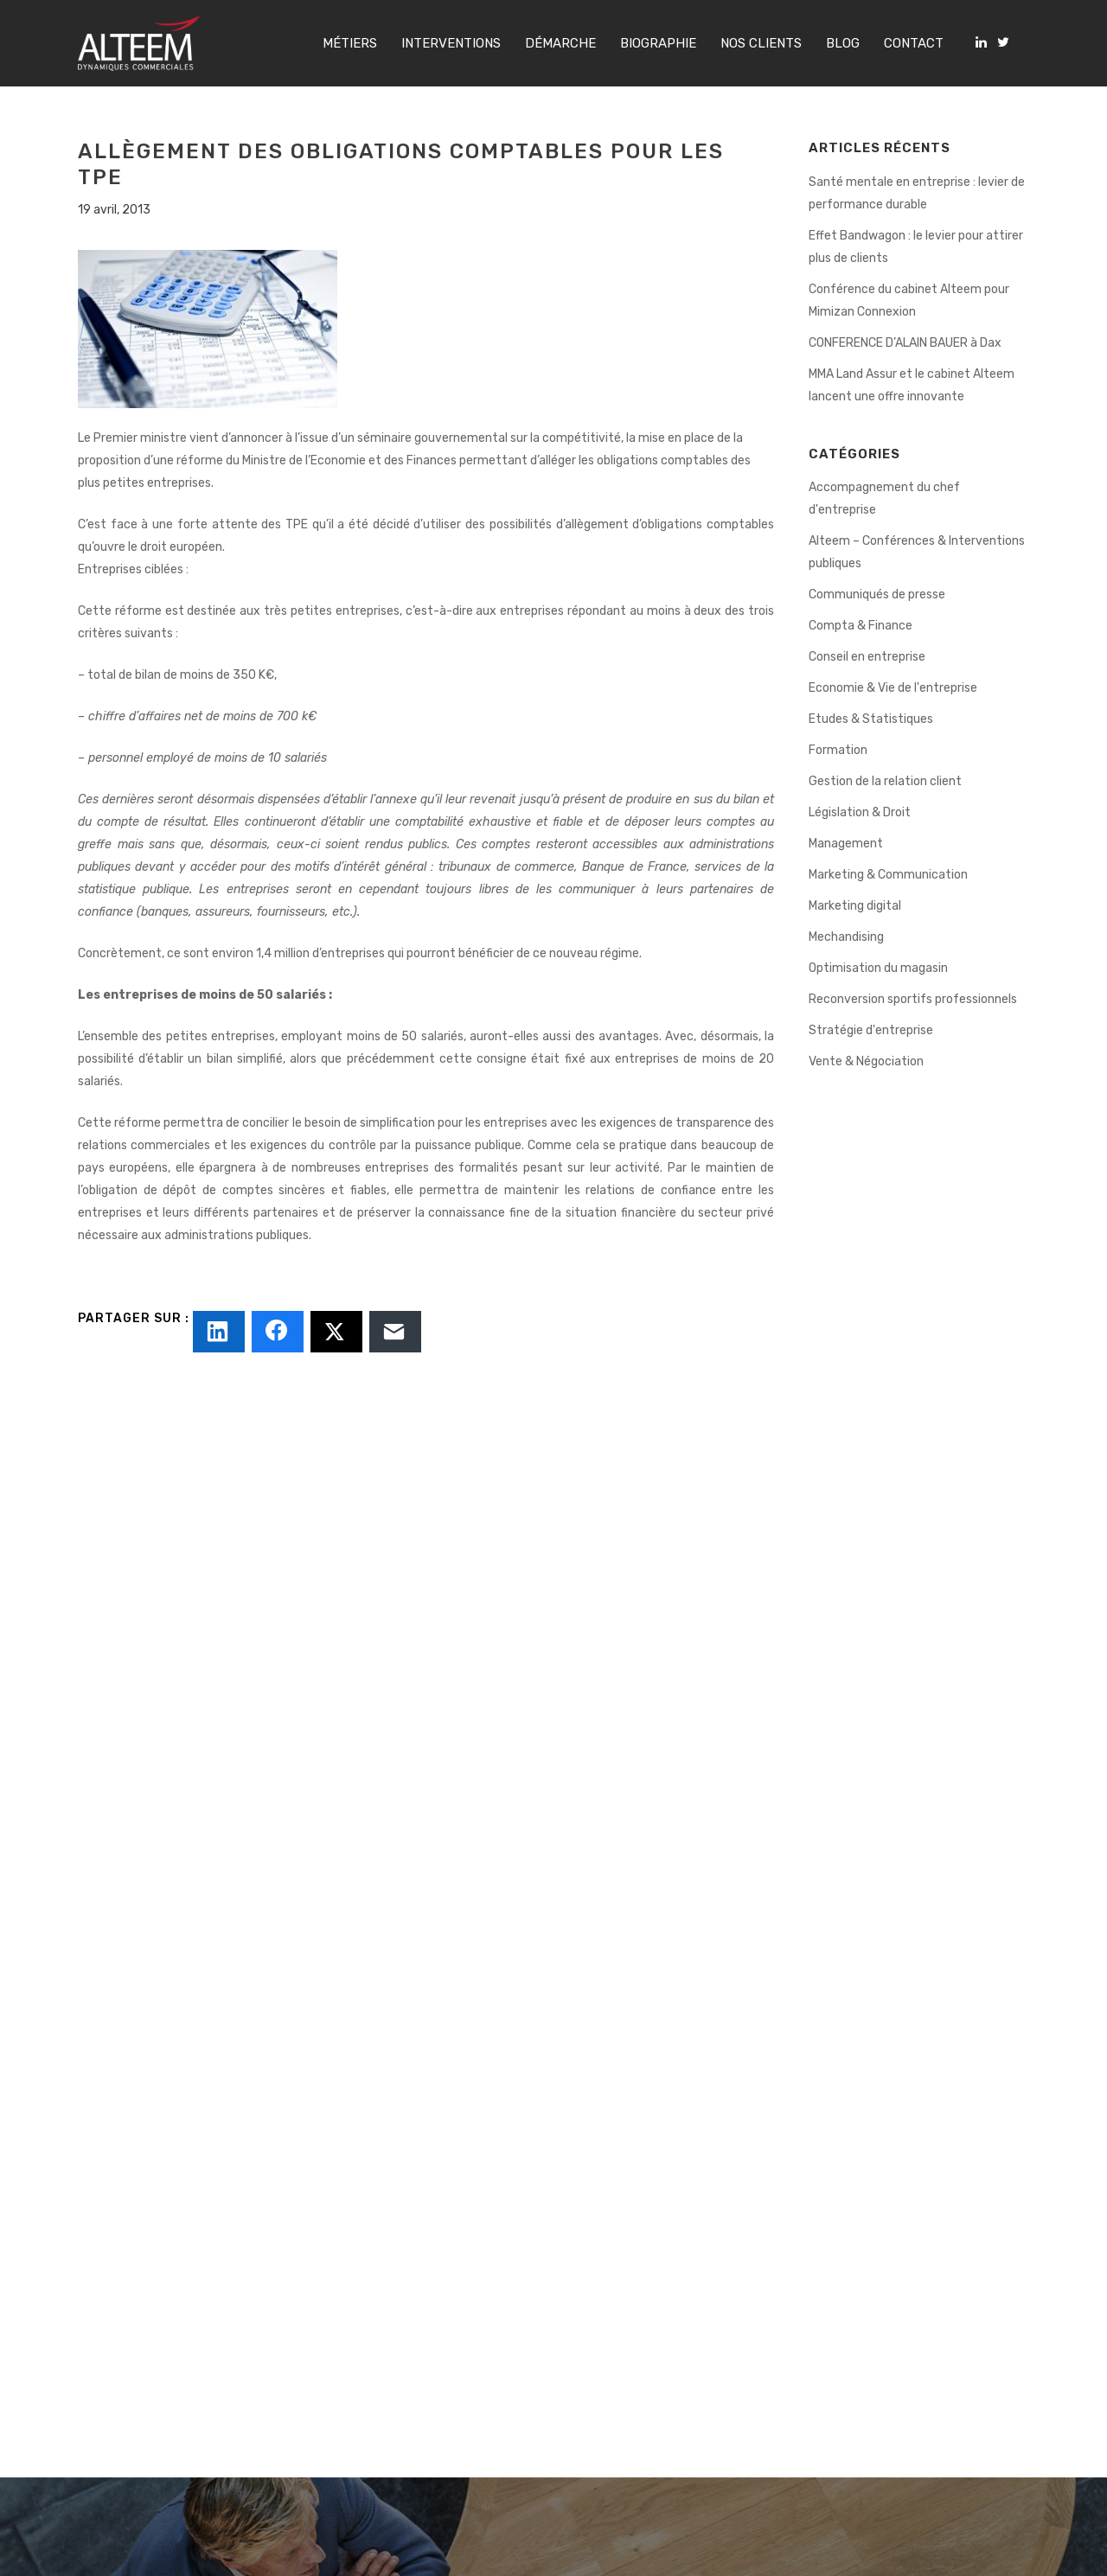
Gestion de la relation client (885, 781)
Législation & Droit (860, 812)
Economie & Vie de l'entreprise (893, 688)
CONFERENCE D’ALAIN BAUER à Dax (905, 343)
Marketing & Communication (888, 874)
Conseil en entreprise (867, 656)
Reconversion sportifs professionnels (913, 999)
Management (846, 843)
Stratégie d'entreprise (871, 1030)
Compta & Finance (860, 625)
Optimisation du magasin (878, 968)
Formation (838, 750)
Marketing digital (855, 905)
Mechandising (846, 937)
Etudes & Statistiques (871, 719)
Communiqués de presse (877, 594)
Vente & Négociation (866, 1061)
